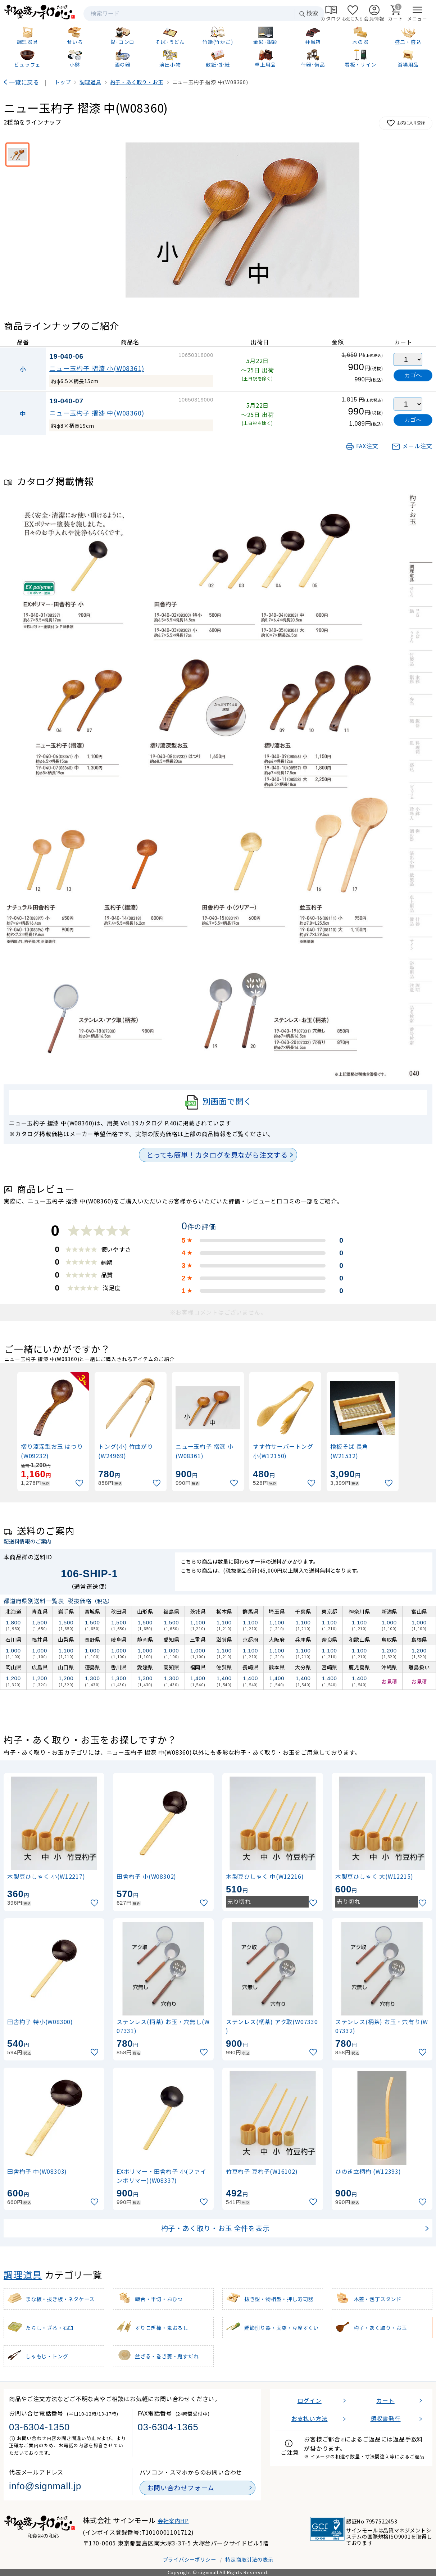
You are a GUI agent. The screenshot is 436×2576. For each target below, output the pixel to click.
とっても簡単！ (217, 1155)
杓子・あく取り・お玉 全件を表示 (215, 2228)
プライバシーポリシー (189, 2559)
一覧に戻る (24, 82)
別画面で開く (218, 1102)
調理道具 (23, 2274)
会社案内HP (173, 2521)
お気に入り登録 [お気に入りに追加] (405, 123)
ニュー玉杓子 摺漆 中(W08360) (96, 412)
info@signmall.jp (45, 2486)
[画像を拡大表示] (242, 220)
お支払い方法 (309, 2418)
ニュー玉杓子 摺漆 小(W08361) (96, 368)
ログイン (310, 2400)
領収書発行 (386, 2418)
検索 (308, 13)
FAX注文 (361, 445)
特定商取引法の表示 (249, 2559)
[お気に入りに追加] (80, 1483)
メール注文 (411, 445)
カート (385, 2400)
